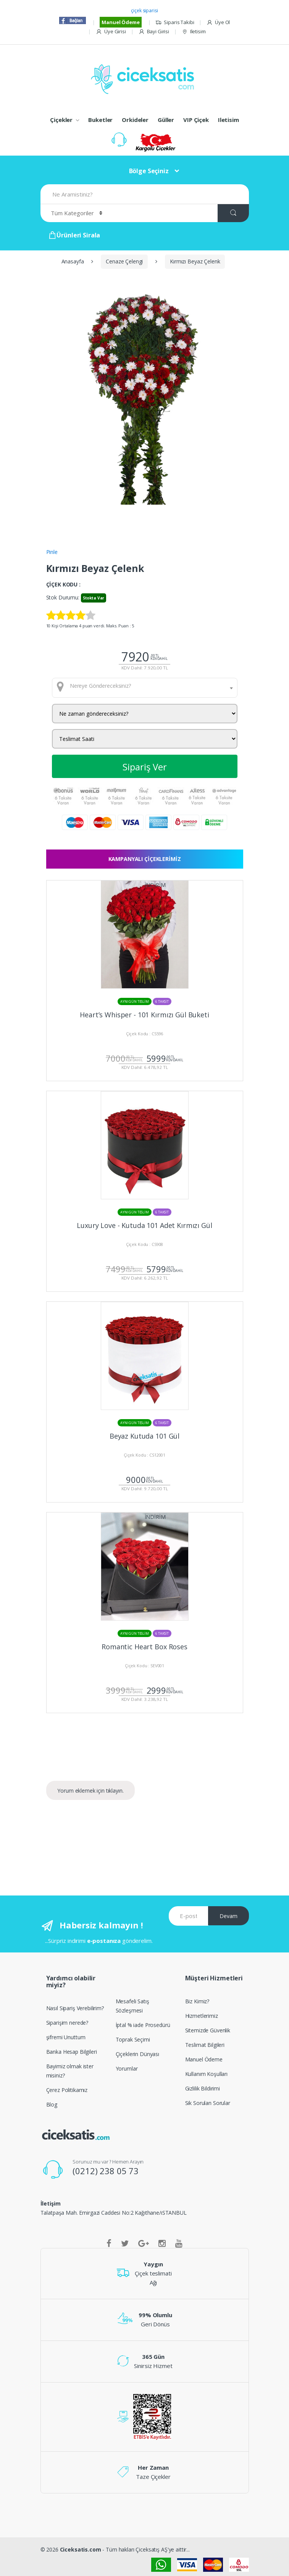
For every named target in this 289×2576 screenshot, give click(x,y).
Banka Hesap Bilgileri (71, 2051)
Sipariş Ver (145, 766)
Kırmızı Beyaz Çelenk (195, 261)
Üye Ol (218, 22)
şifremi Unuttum (66, 2037)
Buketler (100, 119)
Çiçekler (61, 119)
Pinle (52, 551)
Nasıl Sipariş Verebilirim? (75, 2008)
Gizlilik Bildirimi (202, 2088)
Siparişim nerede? (67, 2022)
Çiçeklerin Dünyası (137, 2054)
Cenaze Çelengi (124, 261)
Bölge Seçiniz (149, 171)
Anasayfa (72, 261)
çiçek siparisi (144, 10)
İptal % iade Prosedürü (143, 2025)
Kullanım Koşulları (206, 2073)
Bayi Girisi (154, 31)
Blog (51, 2104)
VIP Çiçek (196, 119)
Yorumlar (127, 2068)
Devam (228, 1916)
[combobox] (144, 688)
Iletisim (194, 31)
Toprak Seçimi (133, 2039)
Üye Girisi (111, 31)
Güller (166, 119)
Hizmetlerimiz (201, 2015)
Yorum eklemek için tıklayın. (90, 1790)
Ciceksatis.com (80, 2549)
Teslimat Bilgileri (204, 2044)
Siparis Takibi (174, 22)
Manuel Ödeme (120, 22)
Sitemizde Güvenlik (207, 2030)
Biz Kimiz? (197, 2001)
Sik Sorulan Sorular (207, 2103)
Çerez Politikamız (67, 2090)
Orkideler (135, 119)
